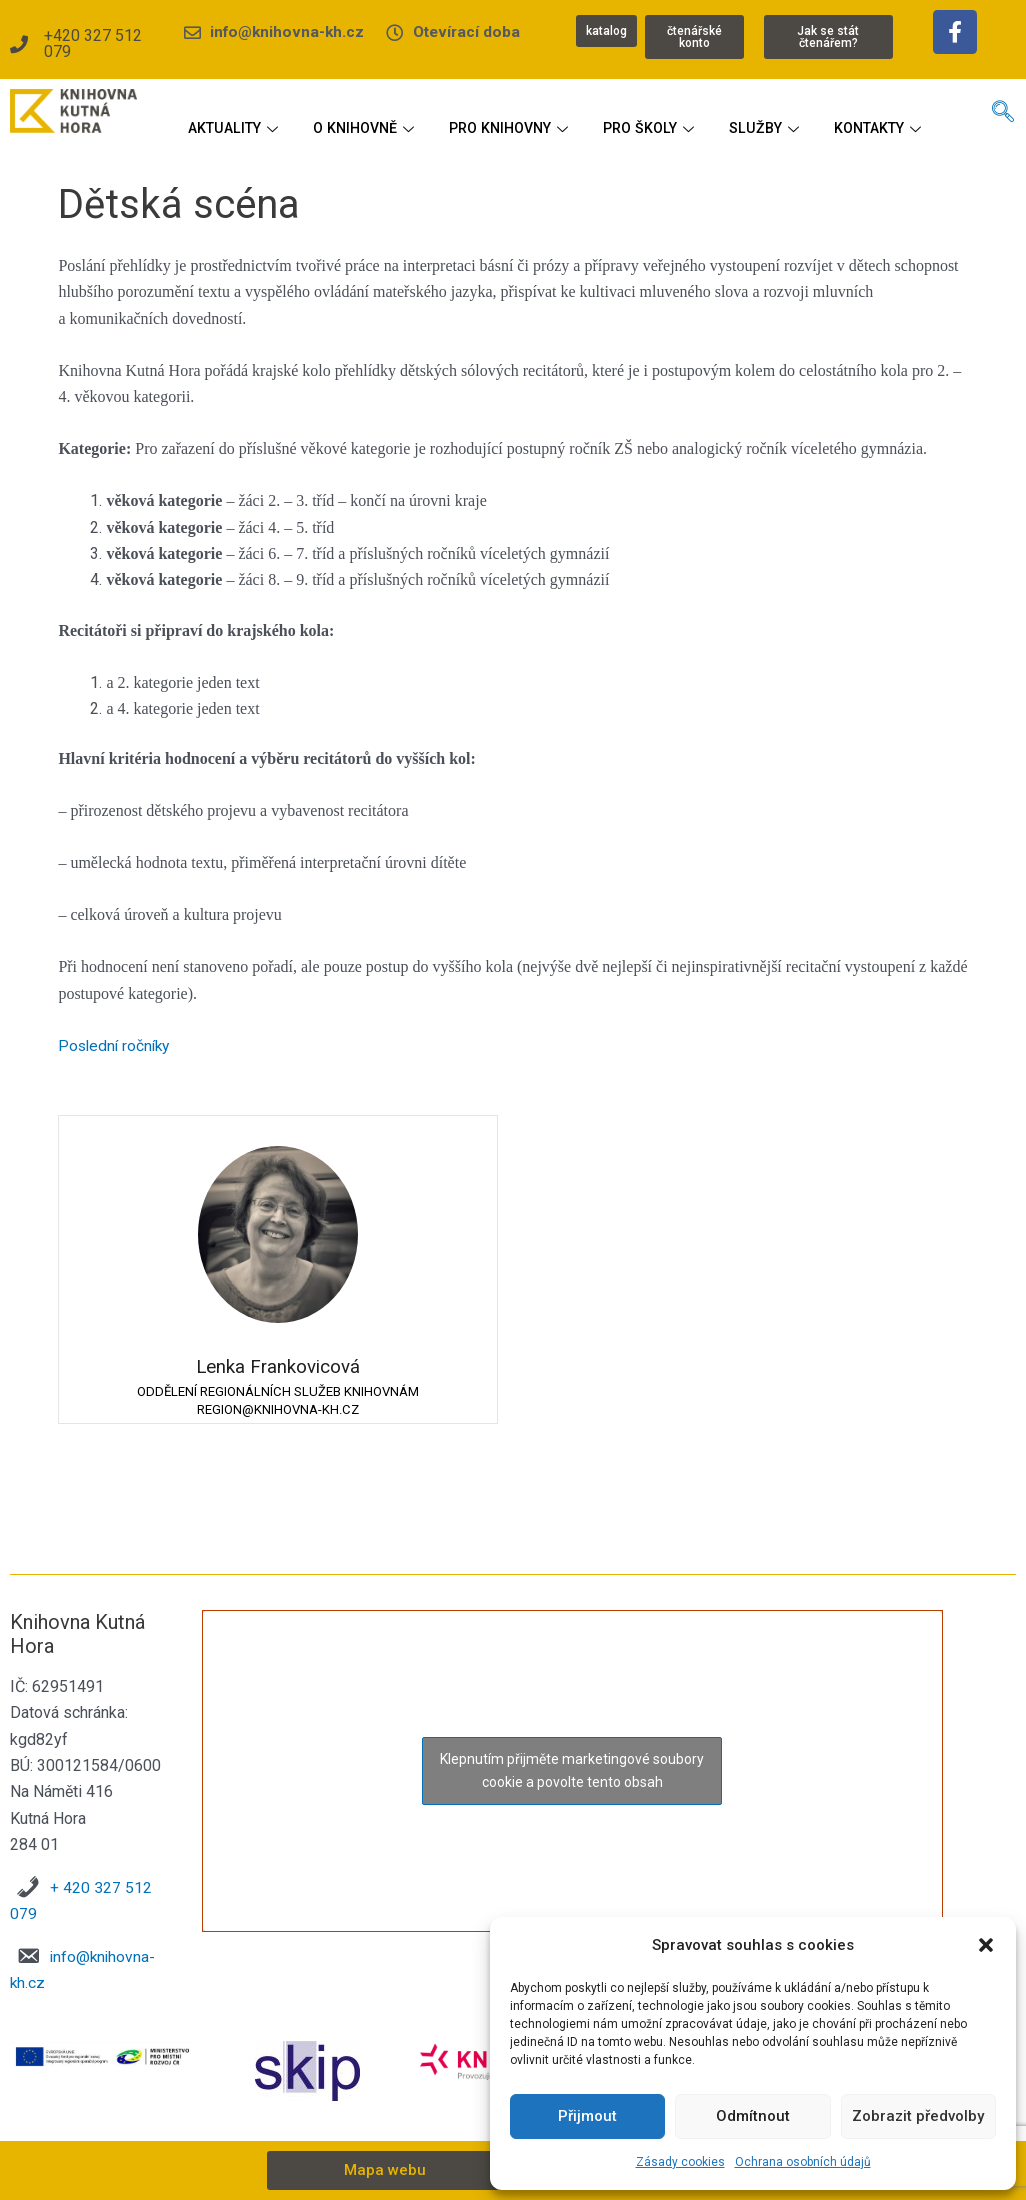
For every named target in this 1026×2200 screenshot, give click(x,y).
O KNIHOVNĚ (422, 113)
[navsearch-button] (1003, 118)
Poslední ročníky (116, 1049)
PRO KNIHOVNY (574, 113)
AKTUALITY (286, 113)
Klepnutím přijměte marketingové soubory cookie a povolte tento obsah (572, 1771)
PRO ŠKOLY (721, 113)
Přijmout (587, 2116)
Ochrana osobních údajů (803, 2162)
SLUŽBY (840, 113)
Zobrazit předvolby (918, 2116)
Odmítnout (753, 2116)
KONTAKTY (557, 153)
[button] (986, 1945)
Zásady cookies (680, 2162)
